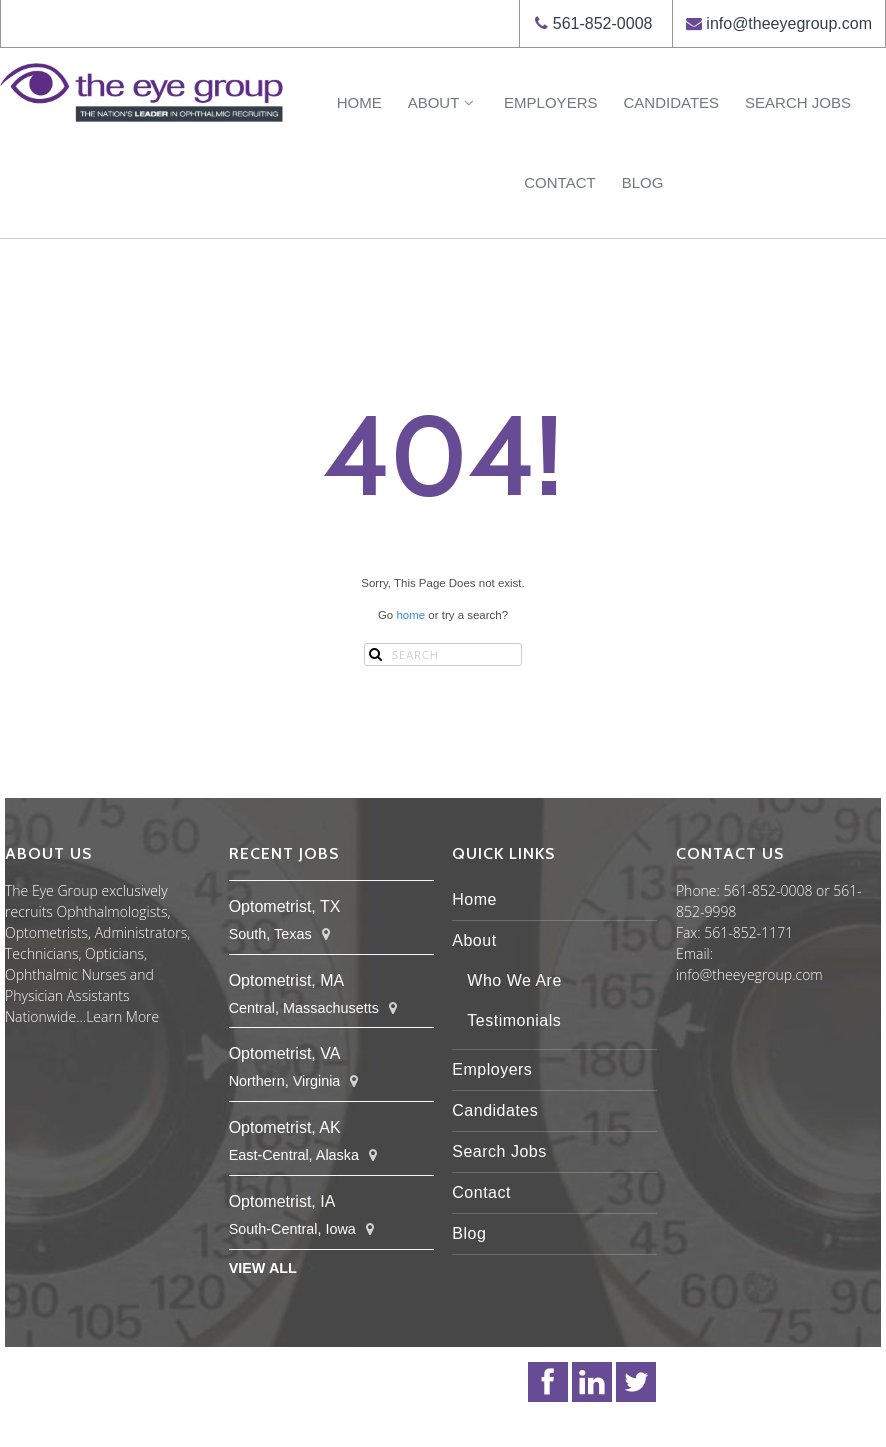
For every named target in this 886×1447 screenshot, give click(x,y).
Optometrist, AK (285, 1127)
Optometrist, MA (287, 980)
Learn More (122, 1016)
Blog (643, 182)
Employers (550, 102)
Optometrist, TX (285, 906)
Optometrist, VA (285, 1053)
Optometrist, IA (282, 1201)
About (443, 102)
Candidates (671, 102)
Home (359, 102)
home (410, 615)
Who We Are (514, 980)
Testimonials (514, 1020)
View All (263, 1268)
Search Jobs (798, 102)
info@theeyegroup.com (789, 23)
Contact (559, 182)
